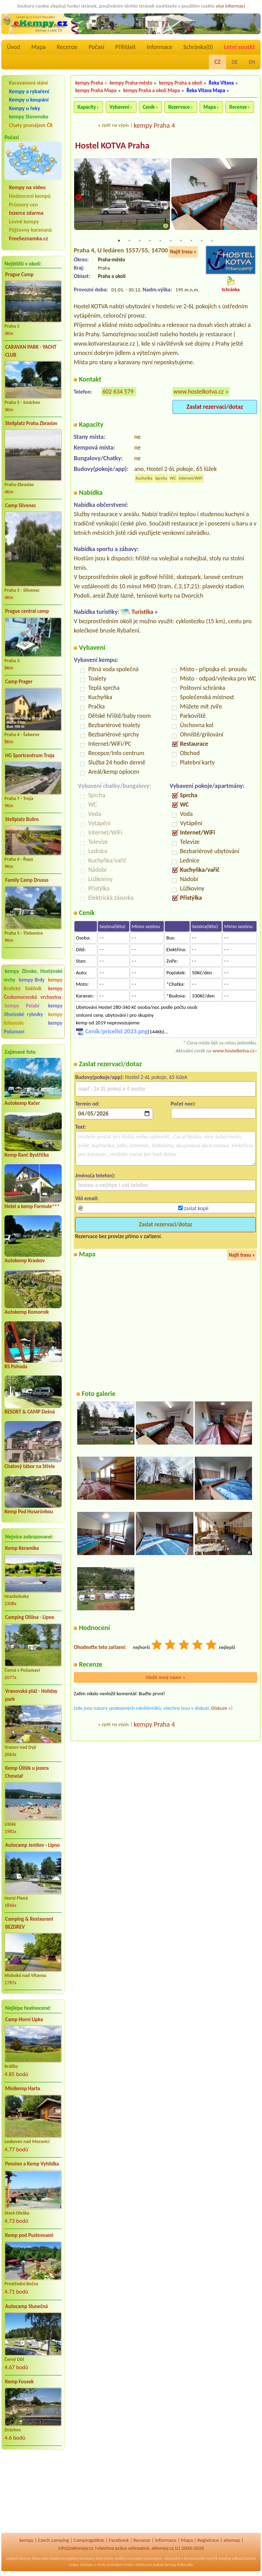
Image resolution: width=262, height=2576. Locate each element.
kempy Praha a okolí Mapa (151, 90)
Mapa (38, 47)
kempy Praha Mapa (96, 90)
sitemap (231, 2540)
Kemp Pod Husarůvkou (28, 1511)
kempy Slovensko (28, 116)
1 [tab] (118, 241)
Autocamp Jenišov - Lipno (32, 1845)
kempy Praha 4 (154, 125)
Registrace (208, 2540)
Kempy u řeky (24, 108)
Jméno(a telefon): (95, 1176)
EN (252, 62)
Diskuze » (221, 1709)
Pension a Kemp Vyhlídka (32, 2164)
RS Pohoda (15, 1366)
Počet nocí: (183, 1104)
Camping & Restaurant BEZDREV (29, 1923)
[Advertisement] (33, 2492)
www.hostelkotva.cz (198, 392)
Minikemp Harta (22, 2088)
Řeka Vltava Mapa (206, 90)
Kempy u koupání (29, 99)
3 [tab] (139, 241)
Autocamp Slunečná (26, 2306)
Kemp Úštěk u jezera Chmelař (27, 1772)
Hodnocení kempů (30, 196)
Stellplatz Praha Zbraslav (31, 423)
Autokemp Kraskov (24, 1260)
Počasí (96, 47)
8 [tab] (191, 241)
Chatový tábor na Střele (29, 1466)
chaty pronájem (110, 2564)
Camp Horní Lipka (24, 2019)
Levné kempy (24, 221)
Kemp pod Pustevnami (29, 2235)
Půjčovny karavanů (30, 229)
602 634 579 (117, 392)
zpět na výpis (115, 125)
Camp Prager (18, 681)
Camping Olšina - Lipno (29, 1617)
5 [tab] (160, 241)
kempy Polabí (22, 1006)
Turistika (142, 612)
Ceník (148, 107)
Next (252, 197)
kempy (26, 2540)
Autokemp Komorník (26, 1312)
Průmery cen (23, 204)
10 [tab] (212, 241)
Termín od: (87, 1104)
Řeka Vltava (221, 83)
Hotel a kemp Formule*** (32, 1206)
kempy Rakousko (179, 2564)
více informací (230, 6)
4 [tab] (150, 241)
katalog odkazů (231, 2558)
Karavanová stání (28, 82)
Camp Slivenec (20, 505)
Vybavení (119, 107)
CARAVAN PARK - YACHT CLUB (31, 351)
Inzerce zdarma (26, 213)
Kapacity (87, 107)
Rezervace (179, 107)
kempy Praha (89, 83)
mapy (73, 2564)
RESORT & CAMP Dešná (29, 1412)
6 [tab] (170, 241)
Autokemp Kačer (22, 1103)
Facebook (119, 2540)
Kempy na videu (27, 187)
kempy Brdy (32, 980)
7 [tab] (181, 241)
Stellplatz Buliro (22, 819)
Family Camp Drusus (27, 880)
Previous (78, 197)
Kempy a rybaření (29, 91)
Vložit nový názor (165, 1678)
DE (235, 62)
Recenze (67, 47)
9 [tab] (201, 241)
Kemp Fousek (19, 2382)
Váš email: (87, 1199)
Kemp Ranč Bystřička (26, 1155)
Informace (159, 47)
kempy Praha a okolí (180, 83)
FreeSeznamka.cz (28, 238)
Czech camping (53, 2540)
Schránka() (198, 47)
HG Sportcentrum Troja (29, 755)
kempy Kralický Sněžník (33, 984)
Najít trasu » (183, 252)
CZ (217, 62)
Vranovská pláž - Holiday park (31, 1695)
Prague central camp (27, 611)
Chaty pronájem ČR (31, 125)
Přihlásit (125, 47)
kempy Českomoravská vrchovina (33, 992)
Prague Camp (19, 274)
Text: (80, 1127)
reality (119, 2558)
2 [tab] (129, 241)
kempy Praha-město (131, 83)
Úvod (13, 47)
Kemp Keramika (22, 1548)
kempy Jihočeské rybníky (33, 1010)
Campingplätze (88, 2540)
